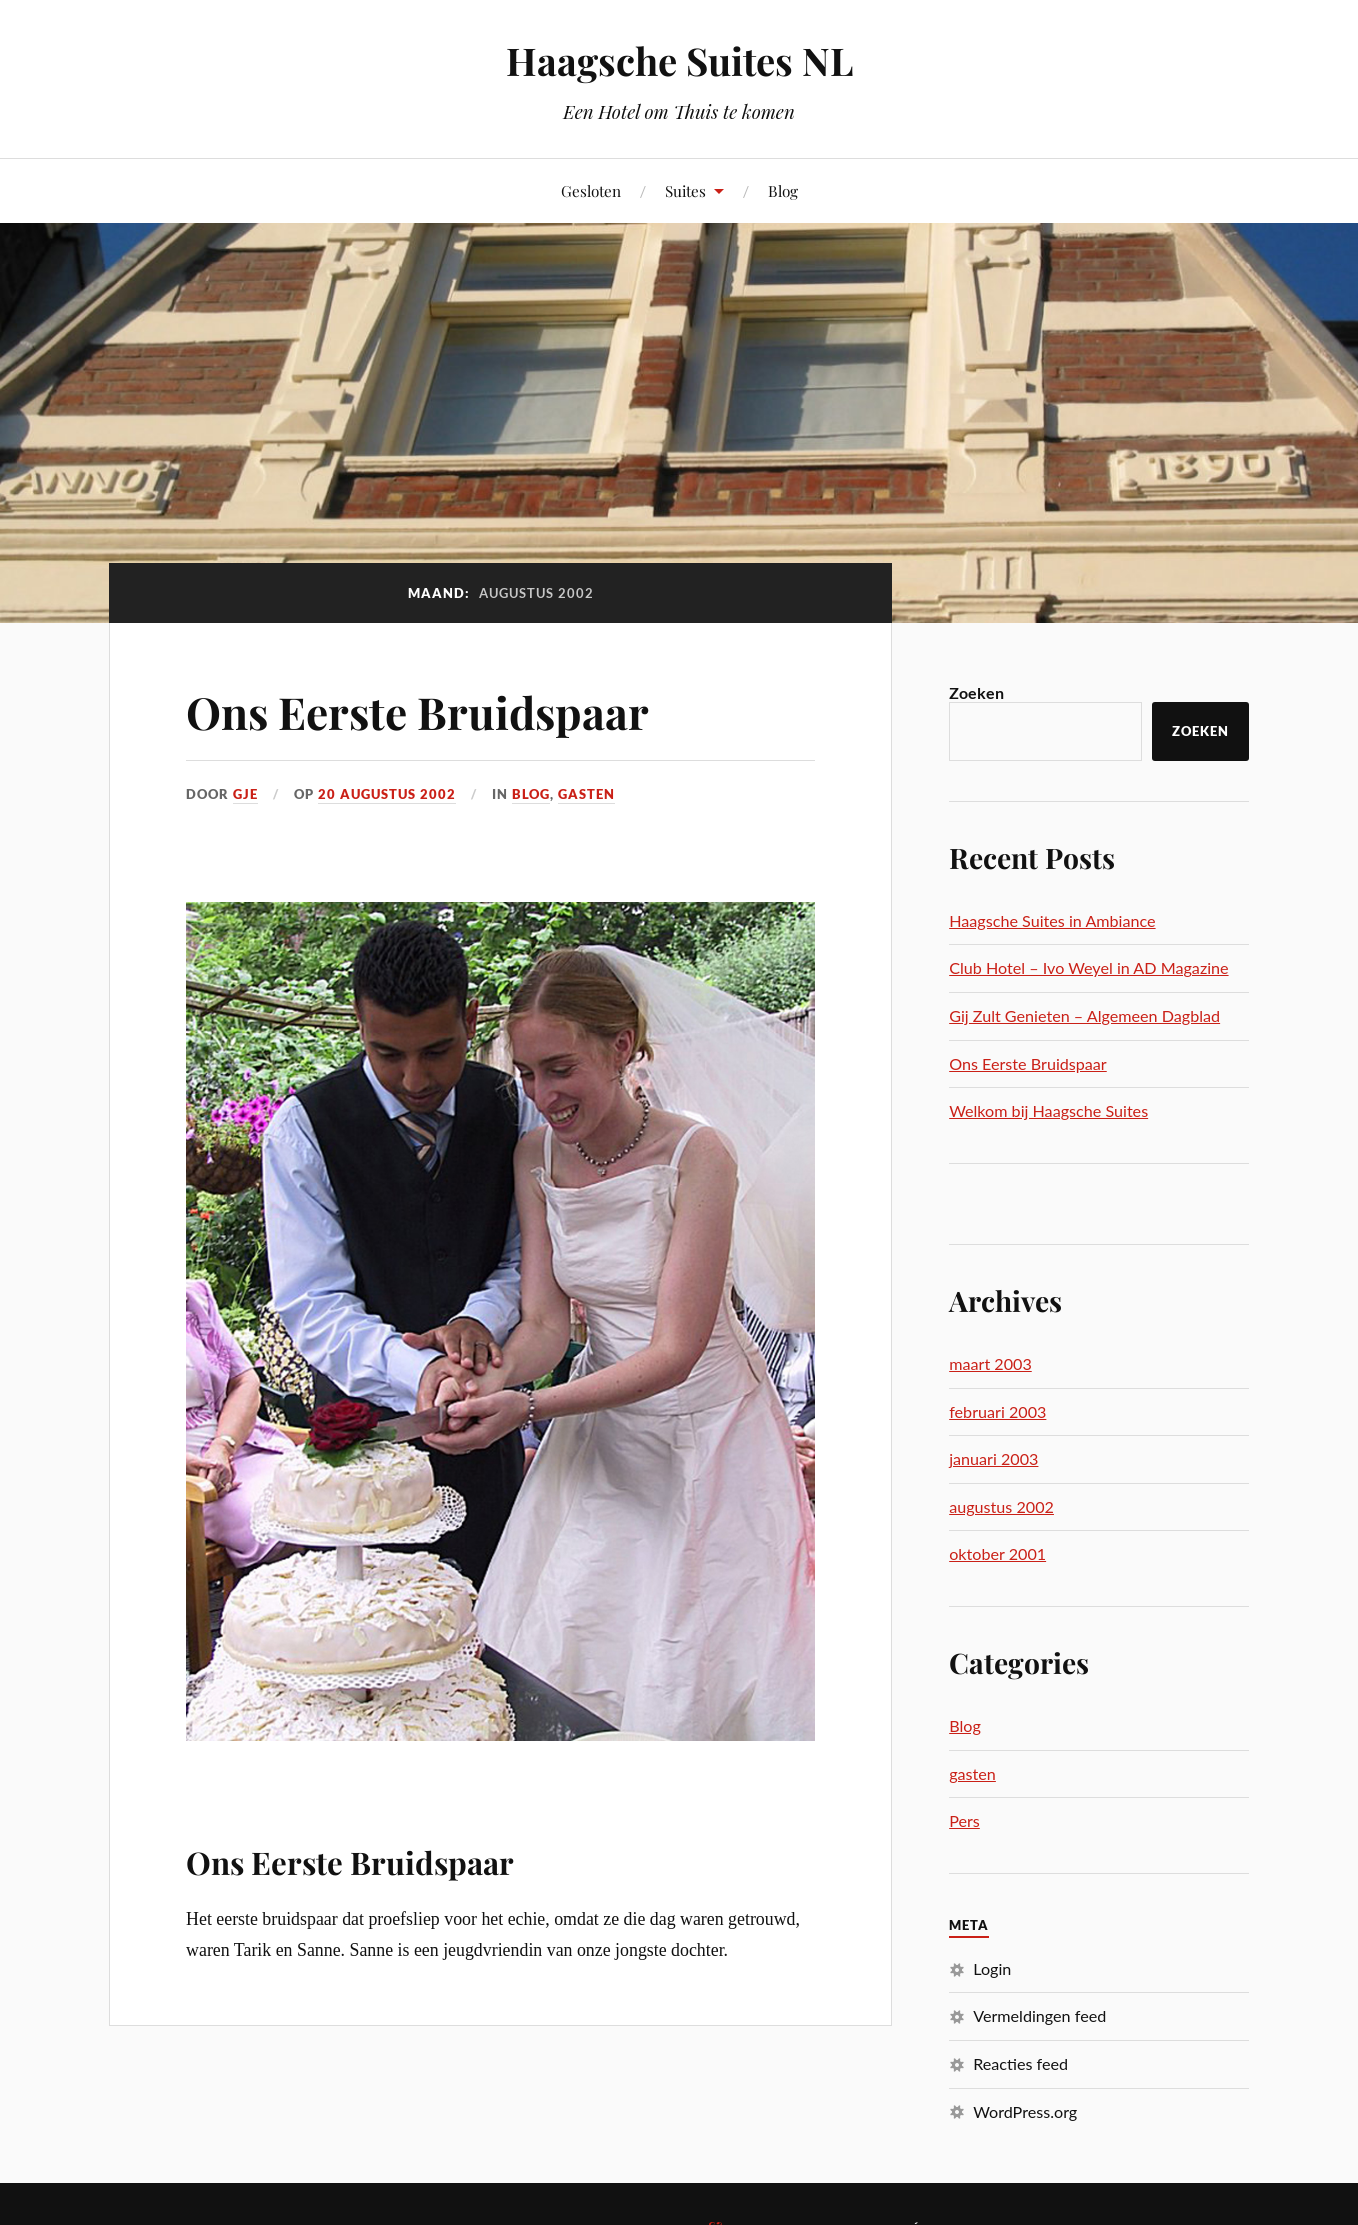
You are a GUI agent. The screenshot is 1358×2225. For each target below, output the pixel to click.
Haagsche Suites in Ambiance (1052, 920)
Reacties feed (1020, 2063)
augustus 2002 (1001, 1506)
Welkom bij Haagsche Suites (1048, 1110)
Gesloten (591, 190)
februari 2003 (997, 1411)
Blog (783, 190)
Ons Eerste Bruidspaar (417, 711)
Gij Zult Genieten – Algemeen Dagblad (1084, 1015)
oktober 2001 (997, 1553)
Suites (685, 190)
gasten (586, 794)
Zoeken (976, 692)
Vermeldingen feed (1039, 2015)
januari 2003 (993, 1458)
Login (992, 1968)
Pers (964, 1820)
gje (245, 794)
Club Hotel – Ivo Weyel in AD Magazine (1088, 967)
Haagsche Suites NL (679, 60)
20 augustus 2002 (387, 794)
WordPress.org (1025, 2111)
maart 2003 (990, 1363)
